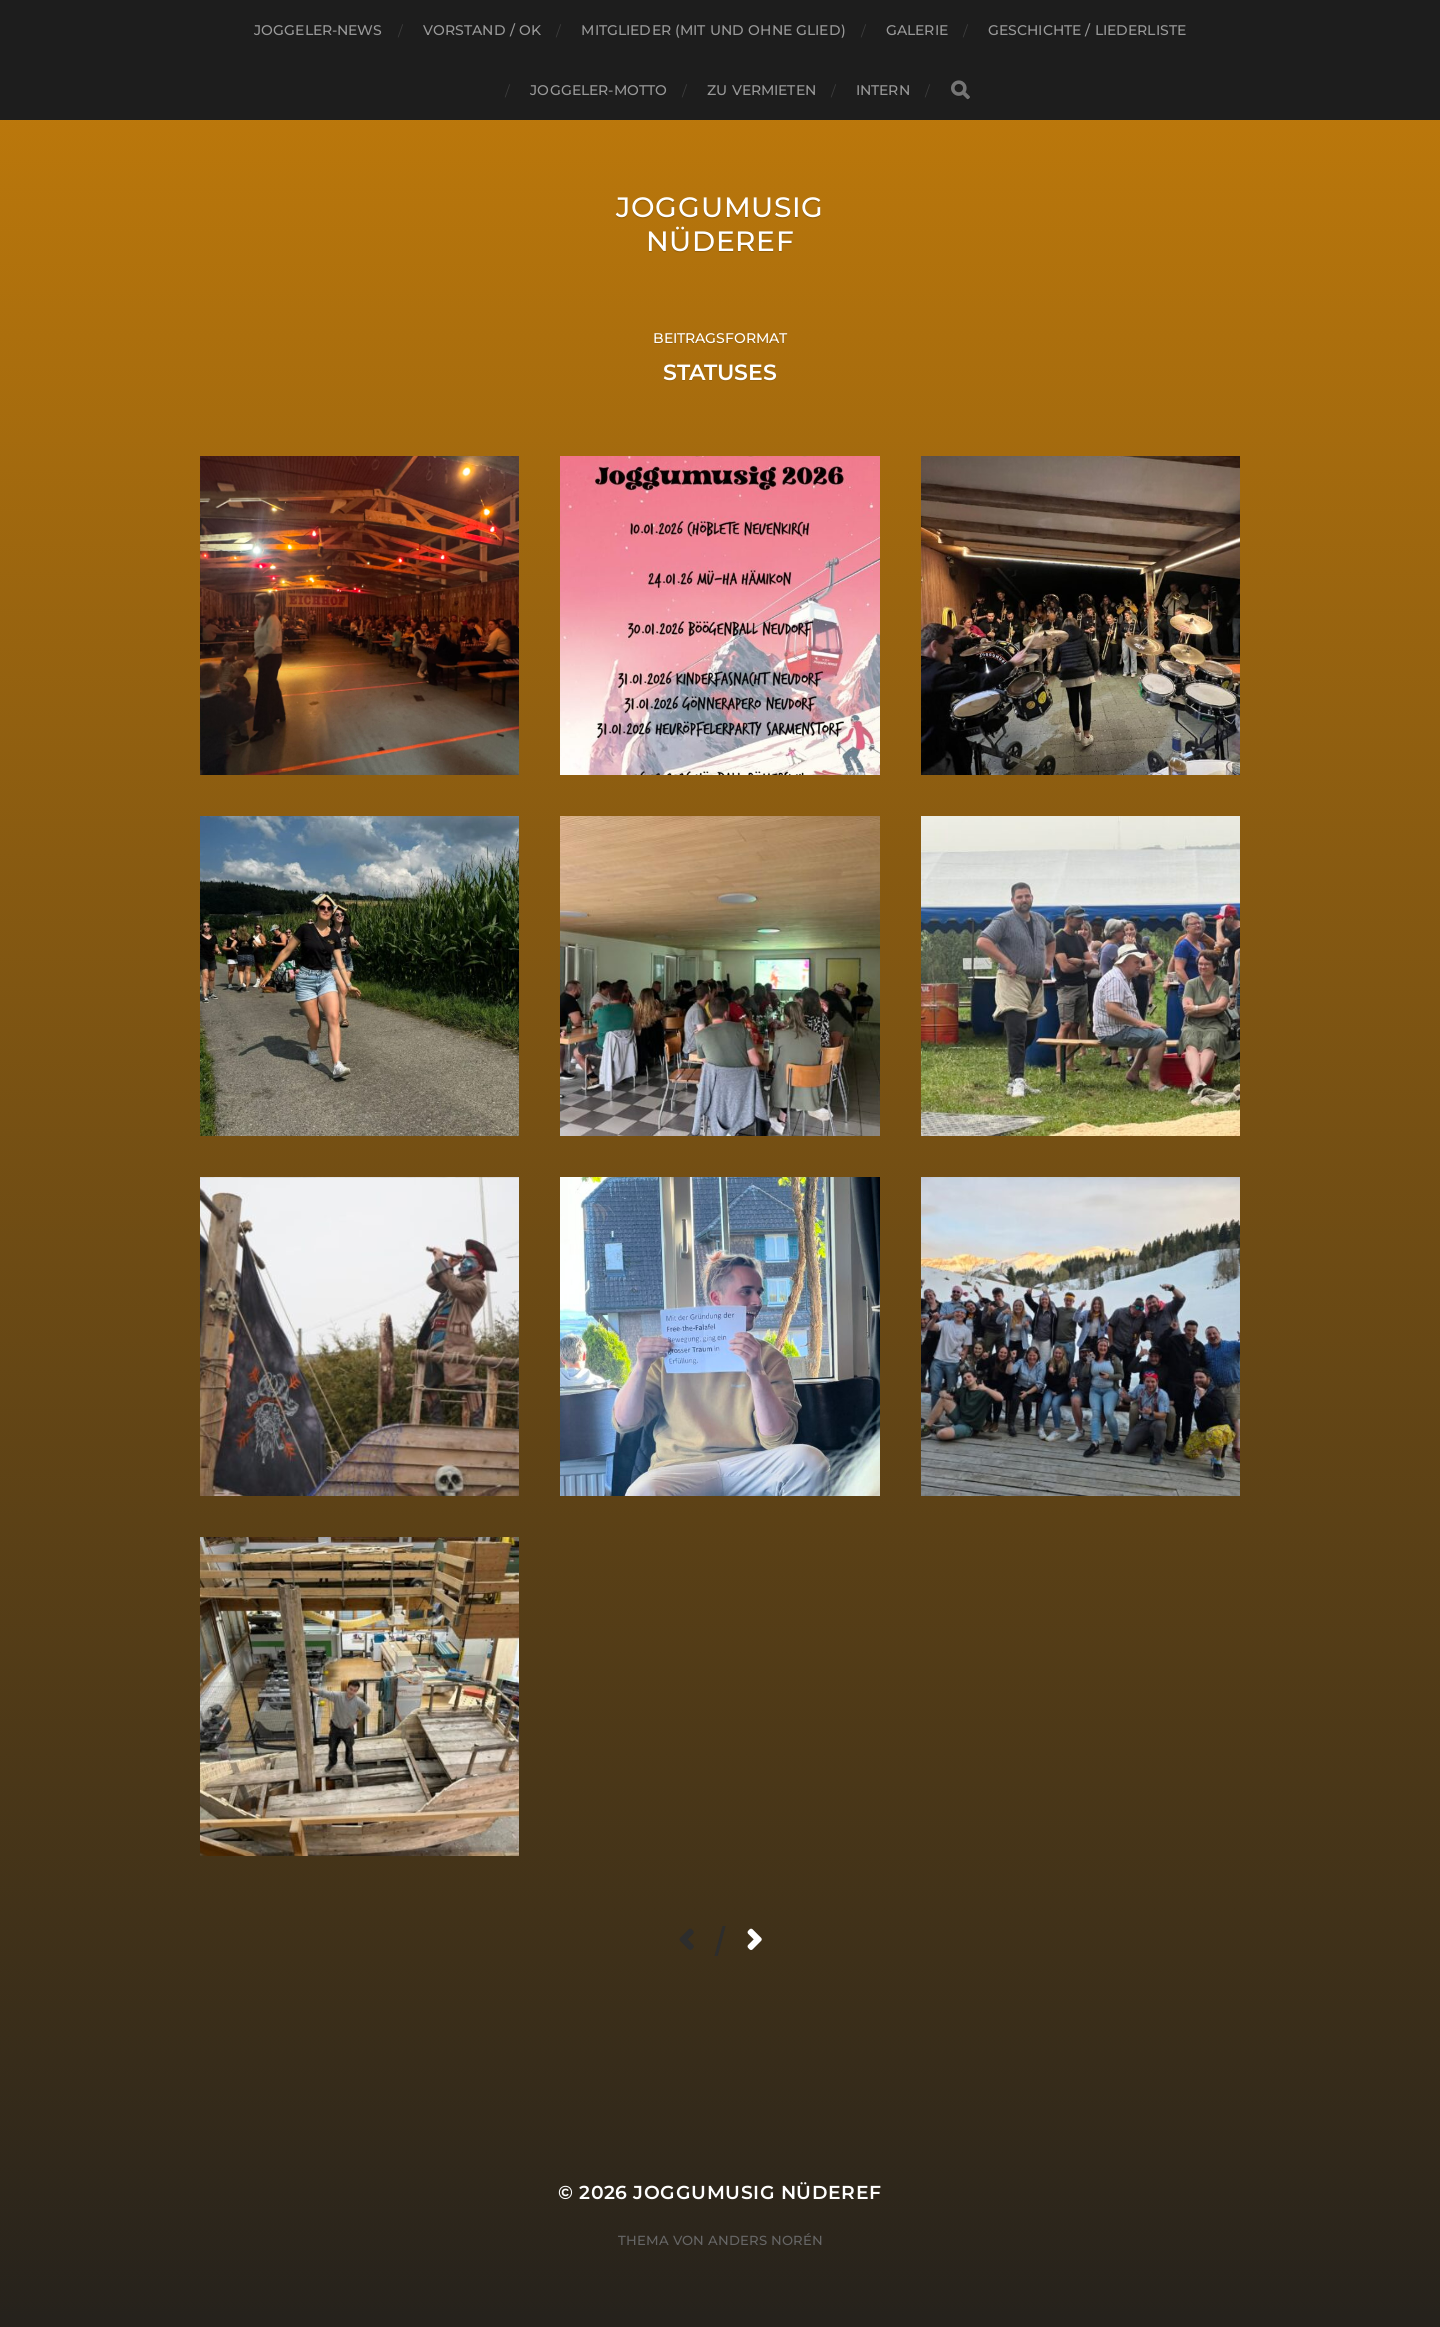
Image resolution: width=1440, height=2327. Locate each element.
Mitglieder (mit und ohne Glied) (713, 30)
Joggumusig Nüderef (720, 224)
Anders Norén (765, 2240)
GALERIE (917, 30)
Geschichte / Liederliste (1087, 30)
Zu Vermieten (761, 90)
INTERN (883, 90)
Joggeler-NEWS (318, 30)
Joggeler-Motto (598, 90)
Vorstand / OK (482, 30)
